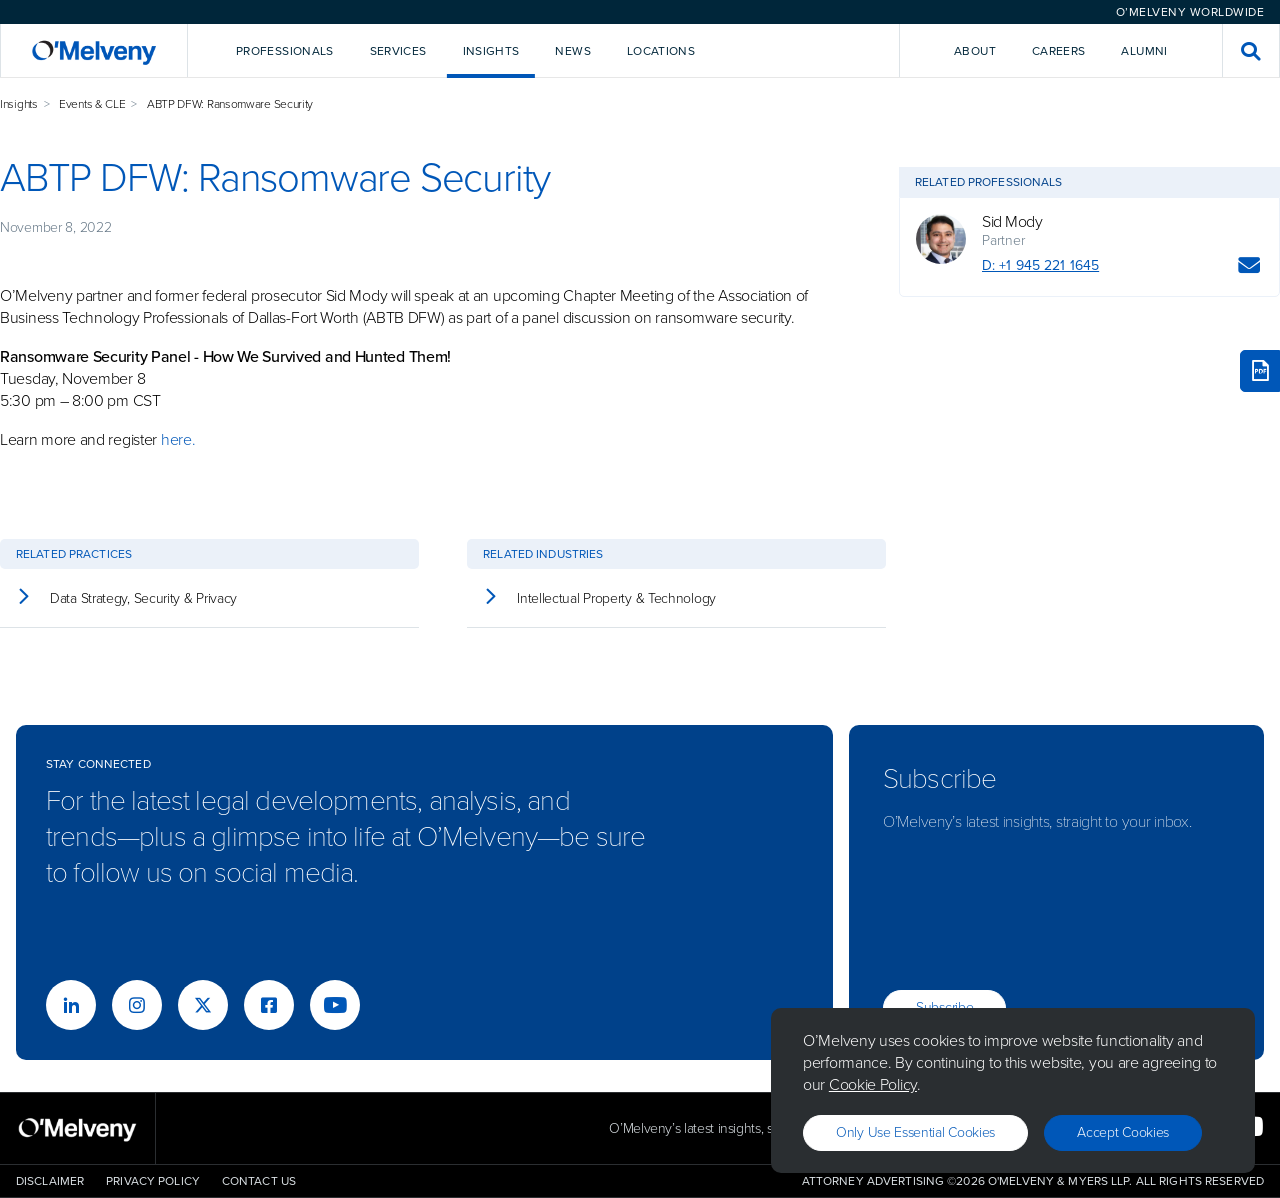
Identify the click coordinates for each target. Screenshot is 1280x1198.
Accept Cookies (1123, 1132)
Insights (19, 104)
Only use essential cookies (915, 1132)
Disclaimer (50, 1181)
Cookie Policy (873, 1084)
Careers (1059, 51)
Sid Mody (1012, 222)
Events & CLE (92, 104)
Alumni (1144, 51)
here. (178, 439)
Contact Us (259, 1181)
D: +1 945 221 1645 (1040, 265)
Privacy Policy (153, 1181)
